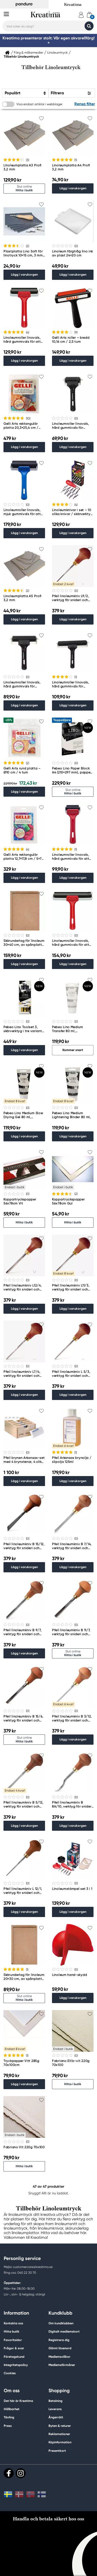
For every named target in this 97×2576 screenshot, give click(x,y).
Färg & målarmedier (28, 52)
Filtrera (57, 93)
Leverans (55, 2409)
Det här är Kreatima (18, 2401)
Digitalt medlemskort (64, 2331)
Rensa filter (84, 104)
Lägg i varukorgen (72, 188)
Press (8, 2426)
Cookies (10, 2373)
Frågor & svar (14, 2348)
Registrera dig (58, 2340)
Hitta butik (11, 2331)
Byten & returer (59, 2426)
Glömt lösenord (59, 2348)
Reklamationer (59, 2434)
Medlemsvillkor (59, 2357)
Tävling (9, 2417)
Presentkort (57, 2451)
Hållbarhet (11, 2409)
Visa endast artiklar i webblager (39, 104)
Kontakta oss (13, 2323)
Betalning (55, 2401)
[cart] (89, 15)
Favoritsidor (13, 2340)
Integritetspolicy (16, 2365)
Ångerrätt (55, 2417)
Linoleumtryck (57, 52)
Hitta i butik (24, 1222)
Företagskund (14, 2357)
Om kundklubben (60, 2323)
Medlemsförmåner (61, 2365)
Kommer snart (72, 1050)
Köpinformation (59, 2442)
